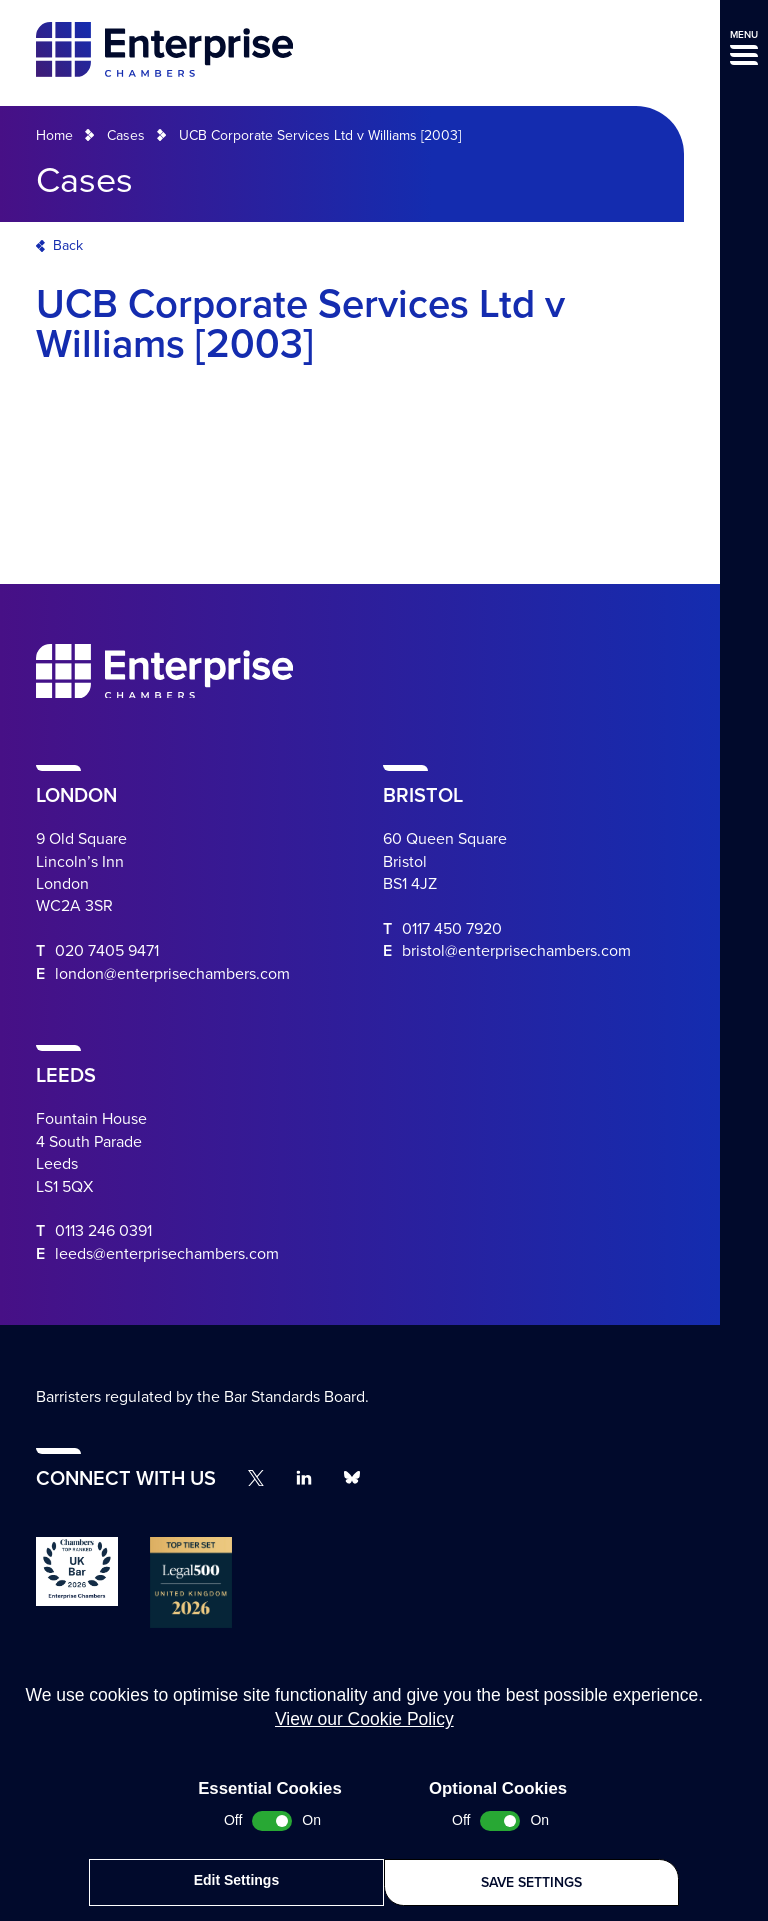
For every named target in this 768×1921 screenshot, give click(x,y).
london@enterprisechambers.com (172, 974)
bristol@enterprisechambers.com (516, 951)
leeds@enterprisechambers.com (167, 1254)
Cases (126, 135)
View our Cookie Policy (364, 1726)
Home (54, 135)
